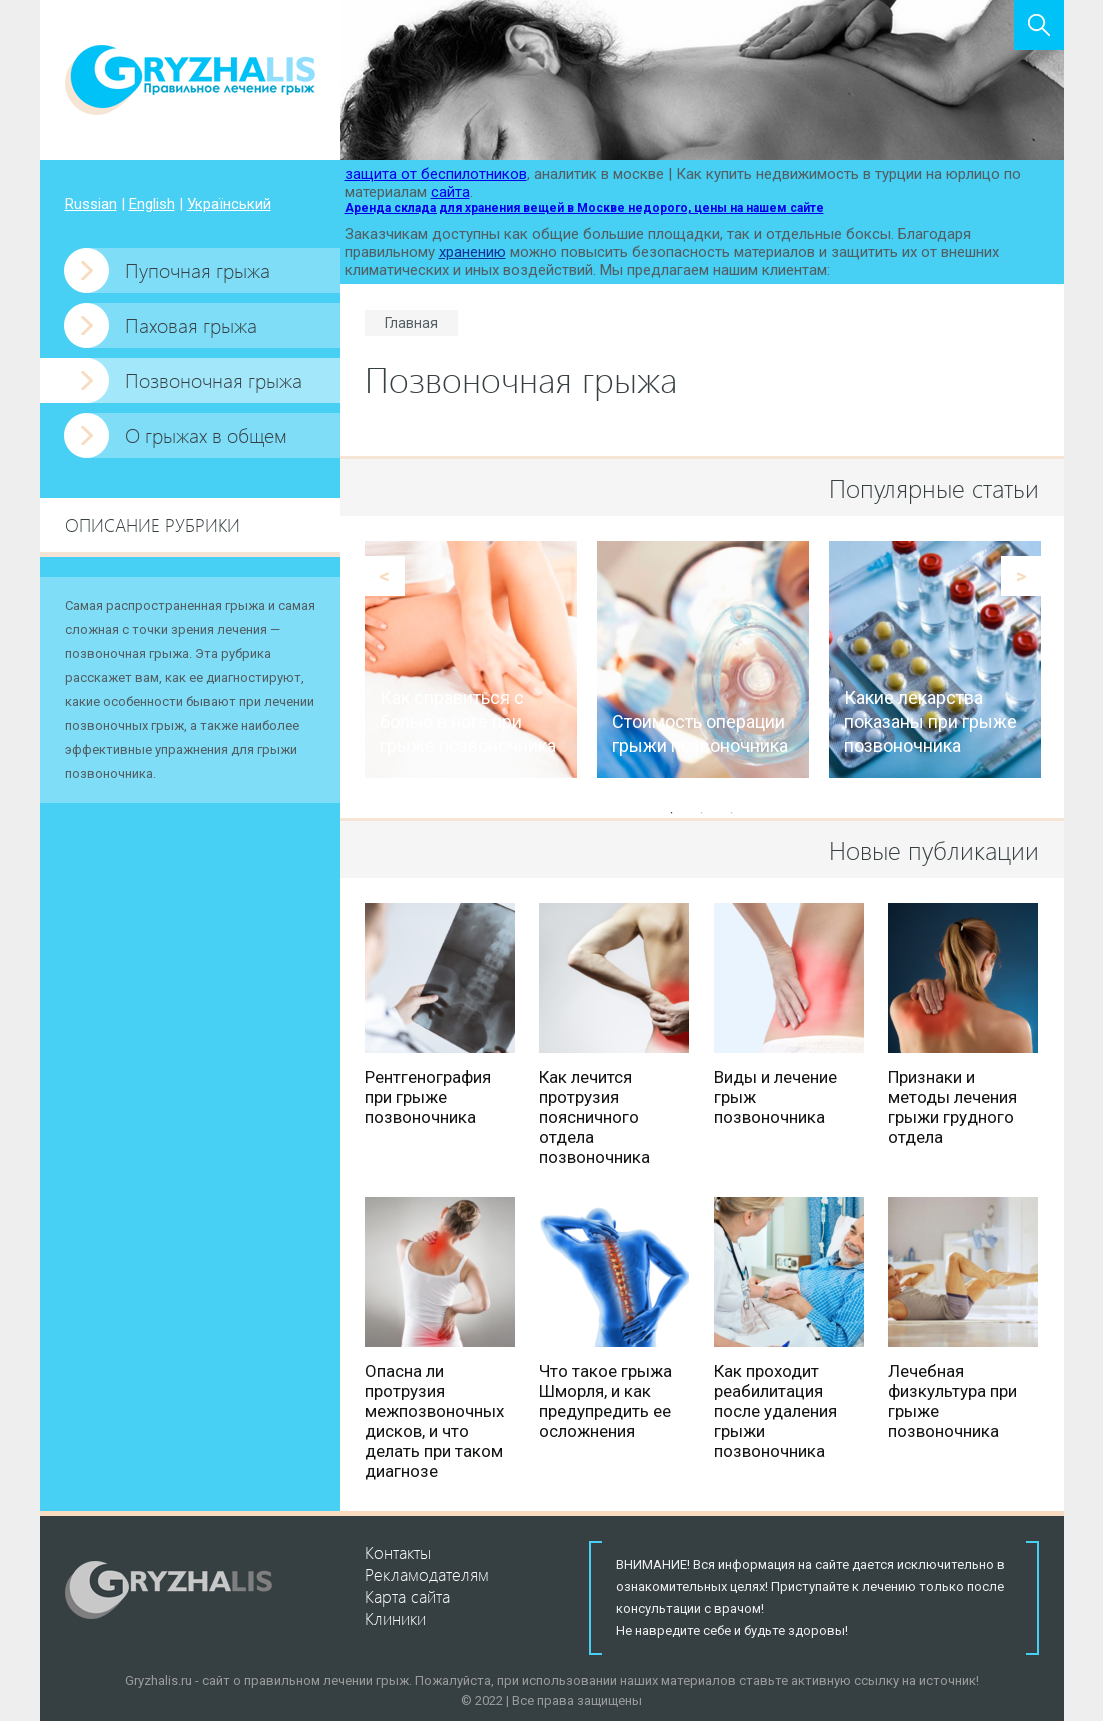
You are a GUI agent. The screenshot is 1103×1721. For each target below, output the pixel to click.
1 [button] (672, 813)
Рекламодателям (427, 1574)
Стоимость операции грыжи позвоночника (700, 733)
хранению (472, 252)
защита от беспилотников (436, 174)
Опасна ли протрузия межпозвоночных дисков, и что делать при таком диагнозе (434, 1421)
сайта (450, 192)
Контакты (398, 1552)
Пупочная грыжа (197, 269)
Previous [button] (385, 576)
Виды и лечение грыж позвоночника (775, 1097)
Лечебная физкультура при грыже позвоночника (952, 1401)
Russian (91, 204)
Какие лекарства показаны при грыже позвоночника (930, 721)
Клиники (395, 1618)
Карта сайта (407, 1596)
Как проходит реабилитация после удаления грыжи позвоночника (775, 1411)
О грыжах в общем (206, 434)
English (152, 204)
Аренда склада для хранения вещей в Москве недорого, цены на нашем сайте (584, 208)
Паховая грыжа (191, 324)
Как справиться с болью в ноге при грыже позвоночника (468, 721)
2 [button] (702, 813)
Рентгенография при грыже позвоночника (428, 1097)
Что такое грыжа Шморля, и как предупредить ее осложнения (605, 1401)
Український (229, 204)
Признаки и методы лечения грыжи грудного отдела (952, 1107)
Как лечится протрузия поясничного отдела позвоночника (594, 1117)
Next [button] (1021, 576)
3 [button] (732, 813)
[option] (471, 659)
